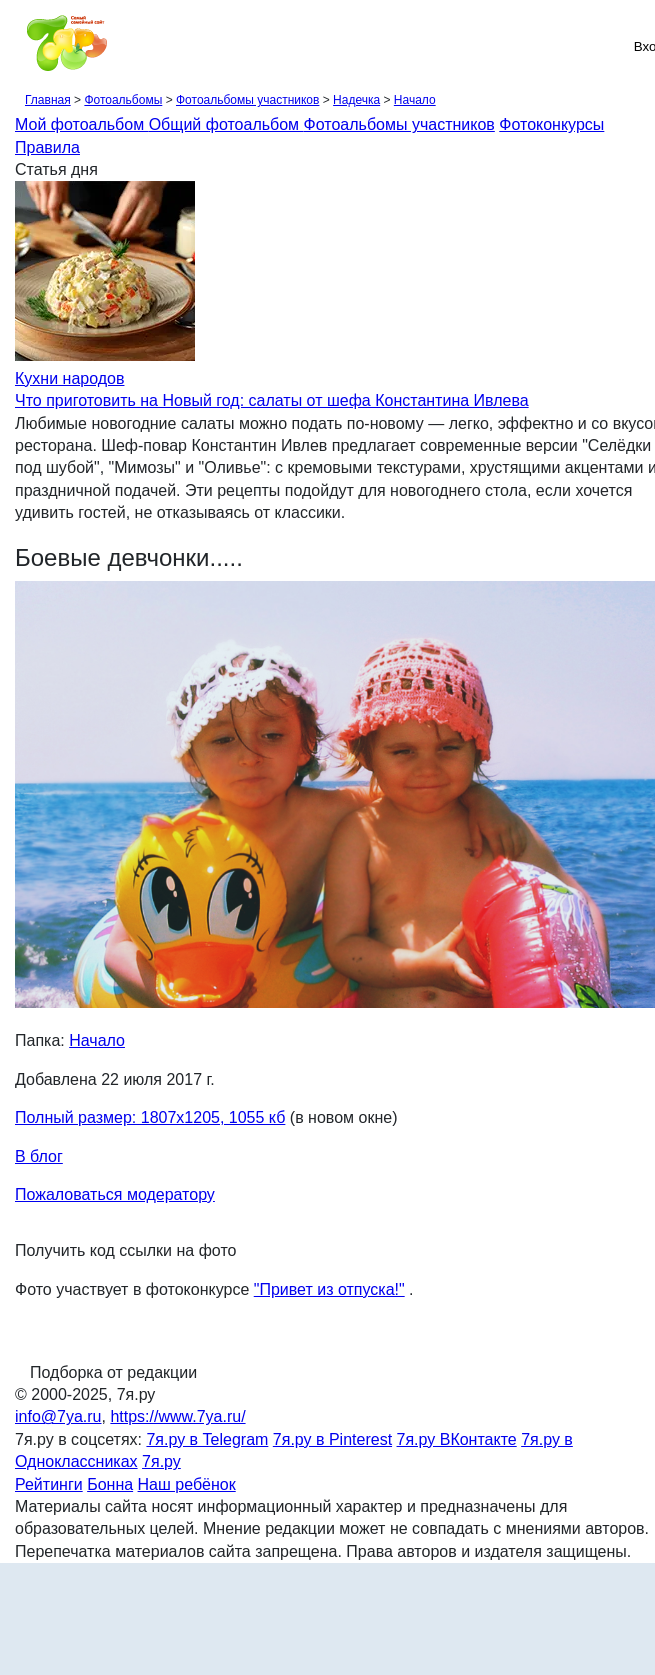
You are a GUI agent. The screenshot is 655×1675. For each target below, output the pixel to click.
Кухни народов (69, 378)
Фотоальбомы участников (247, 100)
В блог (39, 1156)
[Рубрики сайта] (21, 46)
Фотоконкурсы (551, 124)
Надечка (356, 100)
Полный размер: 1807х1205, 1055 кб (150, 1117)
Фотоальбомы (123, 100)
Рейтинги (49, 1484)
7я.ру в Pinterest (332, 1439)
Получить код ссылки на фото (125, 1250)
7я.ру (161, 1461)
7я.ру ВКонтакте (457, 1439)
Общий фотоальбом (226, 124)
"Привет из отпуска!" (329, 1289)
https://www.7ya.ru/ (177, 1416)
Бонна (110, 1484)
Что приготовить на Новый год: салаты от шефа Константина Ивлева (272, 400)
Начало (415, 100)
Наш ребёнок (187, 1484)
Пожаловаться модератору (115, 1194)
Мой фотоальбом (82, 124)
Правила (47, 147)
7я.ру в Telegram (207, 1439)
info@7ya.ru (58, 1416)
